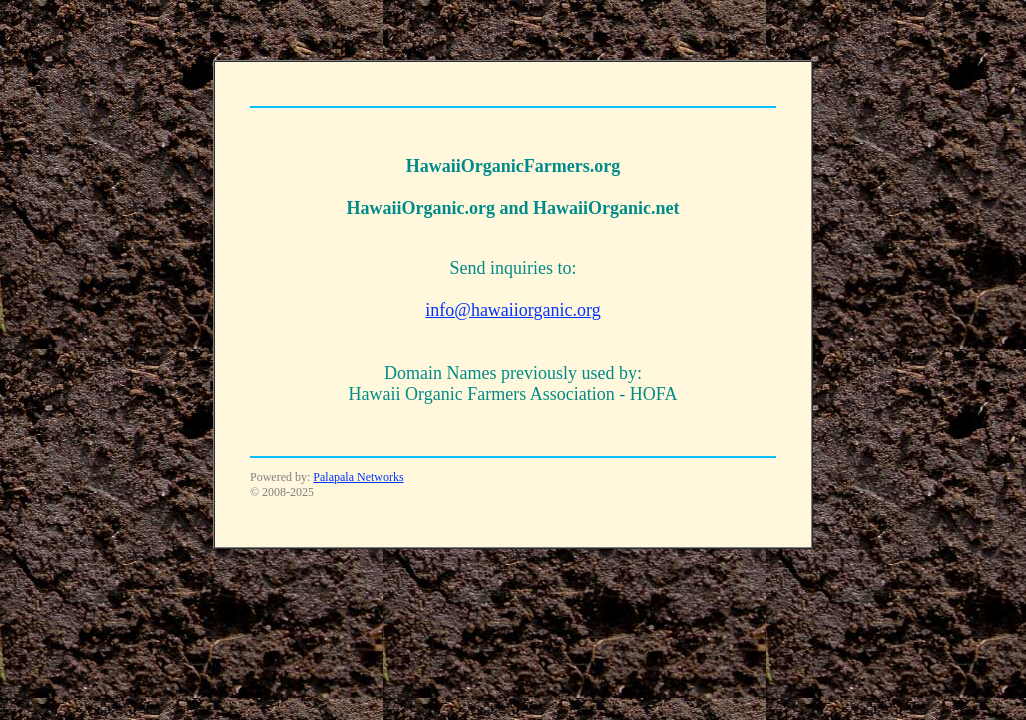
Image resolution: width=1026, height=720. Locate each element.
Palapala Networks (358, 477)
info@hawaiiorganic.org (512, 310)
